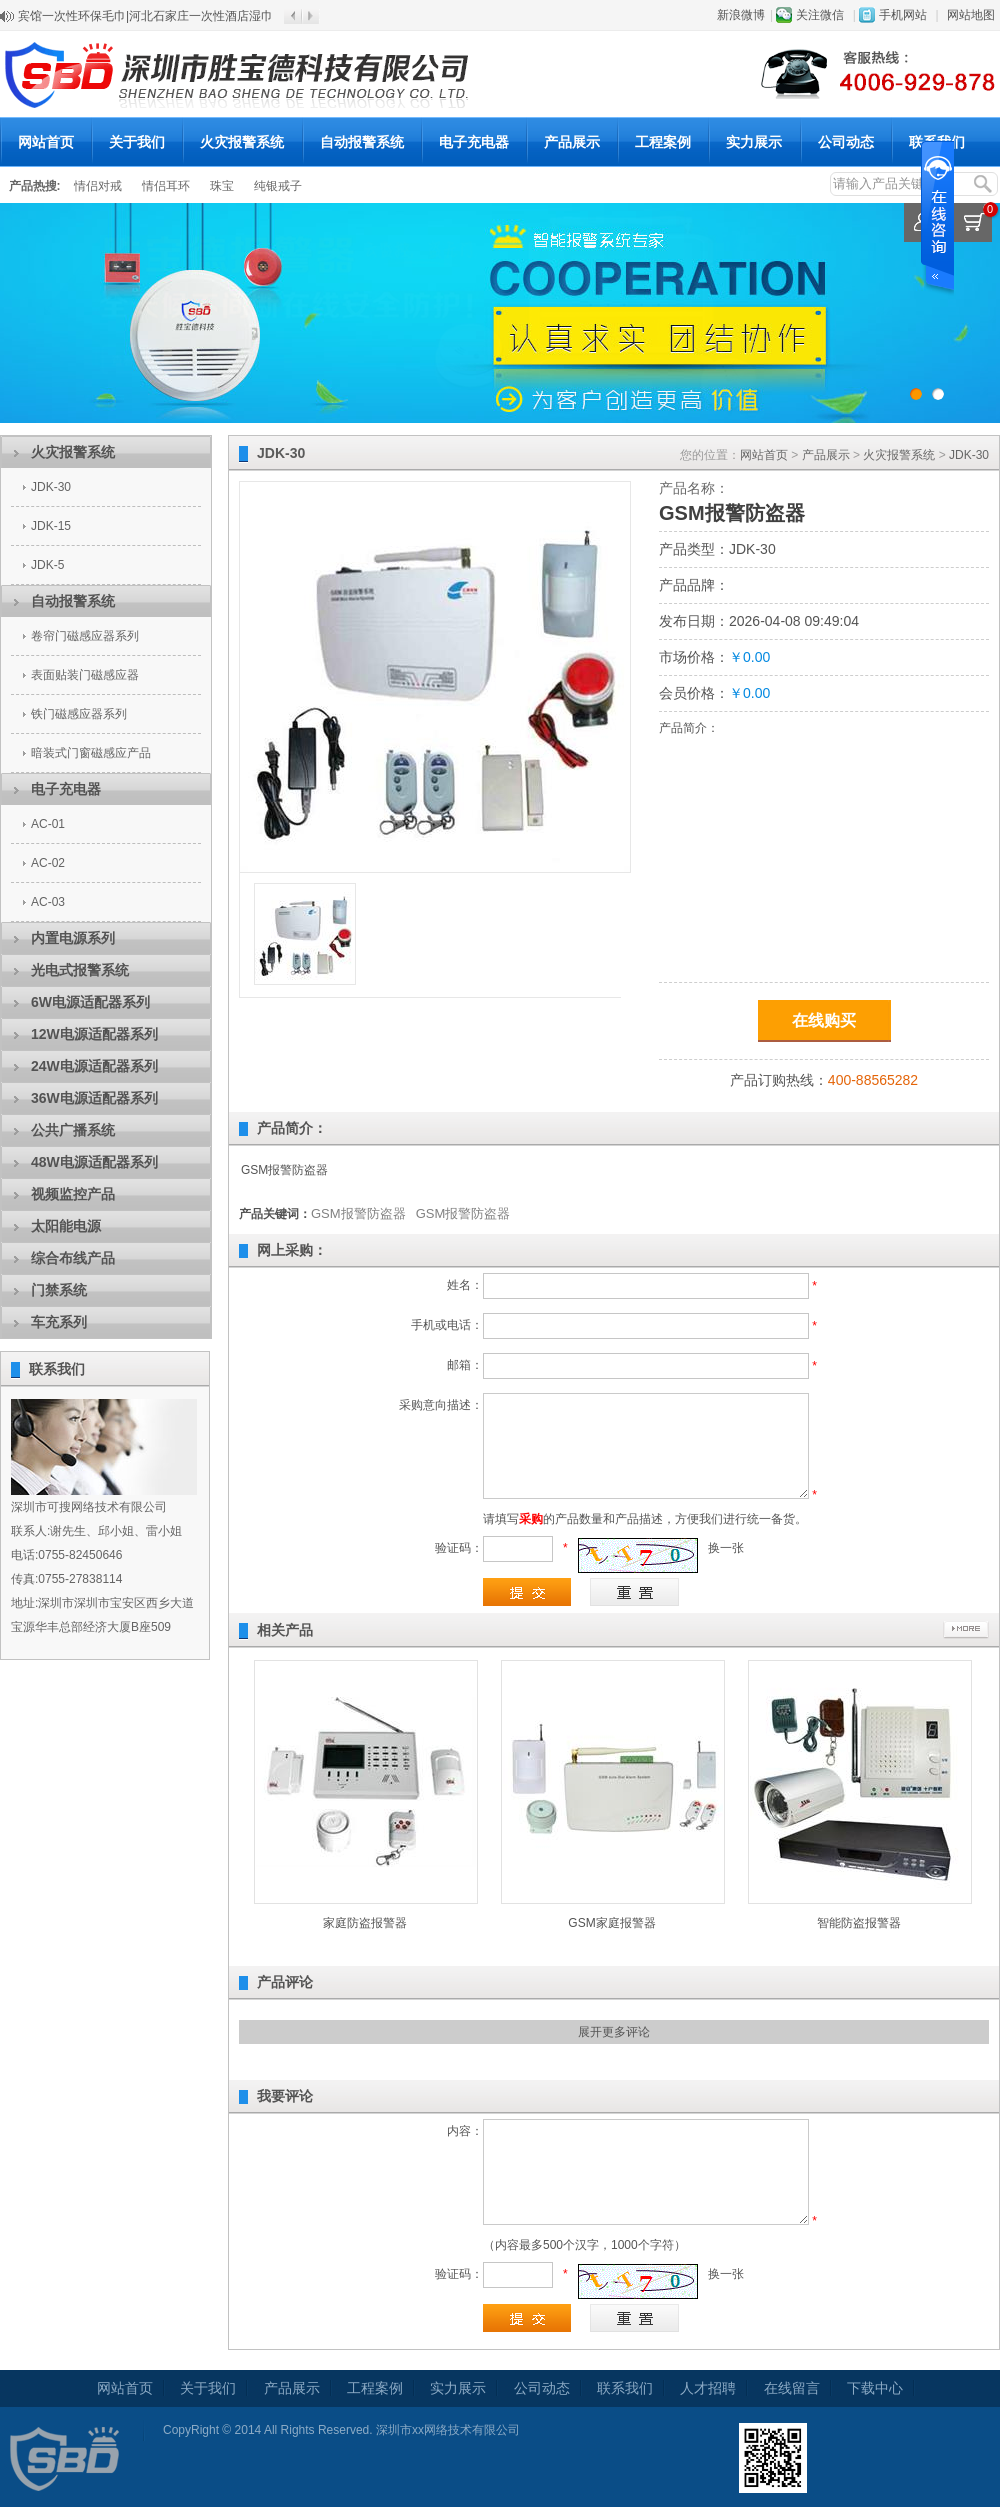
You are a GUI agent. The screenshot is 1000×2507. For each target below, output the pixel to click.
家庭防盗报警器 (365, 1923)
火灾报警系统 (242, 142)
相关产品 (285, 1630)
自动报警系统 (362, 142)
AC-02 (48, 863)
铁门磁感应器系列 (79, 714)
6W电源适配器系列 (90, 1002)
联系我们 (937, 142)
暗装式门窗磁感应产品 (91, 753)
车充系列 (59, 1322)
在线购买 (824, 1020)
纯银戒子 (278, 186)
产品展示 (572, 142)
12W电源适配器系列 (94, 1034)
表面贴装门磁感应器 (85, 675)
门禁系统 (59, 1290)
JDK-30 (51, 487)
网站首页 (46, 142)
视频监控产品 (73, 1194)
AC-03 (48, 902)
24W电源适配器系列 (94, 1066)
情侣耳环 (166, 186)
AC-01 (48, 824)
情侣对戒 (98, 186)
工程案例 (663, 142)
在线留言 (792, 2388)
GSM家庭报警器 (611, 1923)
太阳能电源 (66, 1226)
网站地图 (971, 15)
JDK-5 (47, 565)
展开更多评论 (614, 2032)
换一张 (726, 1548)
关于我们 (137, 142)
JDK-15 (51, 526)
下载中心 (875, 2388)
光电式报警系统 (80, 970)
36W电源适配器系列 (94, 1098)
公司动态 (846, 142)
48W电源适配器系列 (94, 1162)
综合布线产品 (73, 1258)
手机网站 (903, 15)
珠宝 (222, 186)
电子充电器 (474, 142)
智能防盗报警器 (859, 1923)
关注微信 (820, 15)
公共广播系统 (73, 1130)
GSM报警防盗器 (358, 1213)
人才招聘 (708, 2388)
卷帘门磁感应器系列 (85, 636)
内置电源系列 (73, 938)
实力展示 (754, 142)
